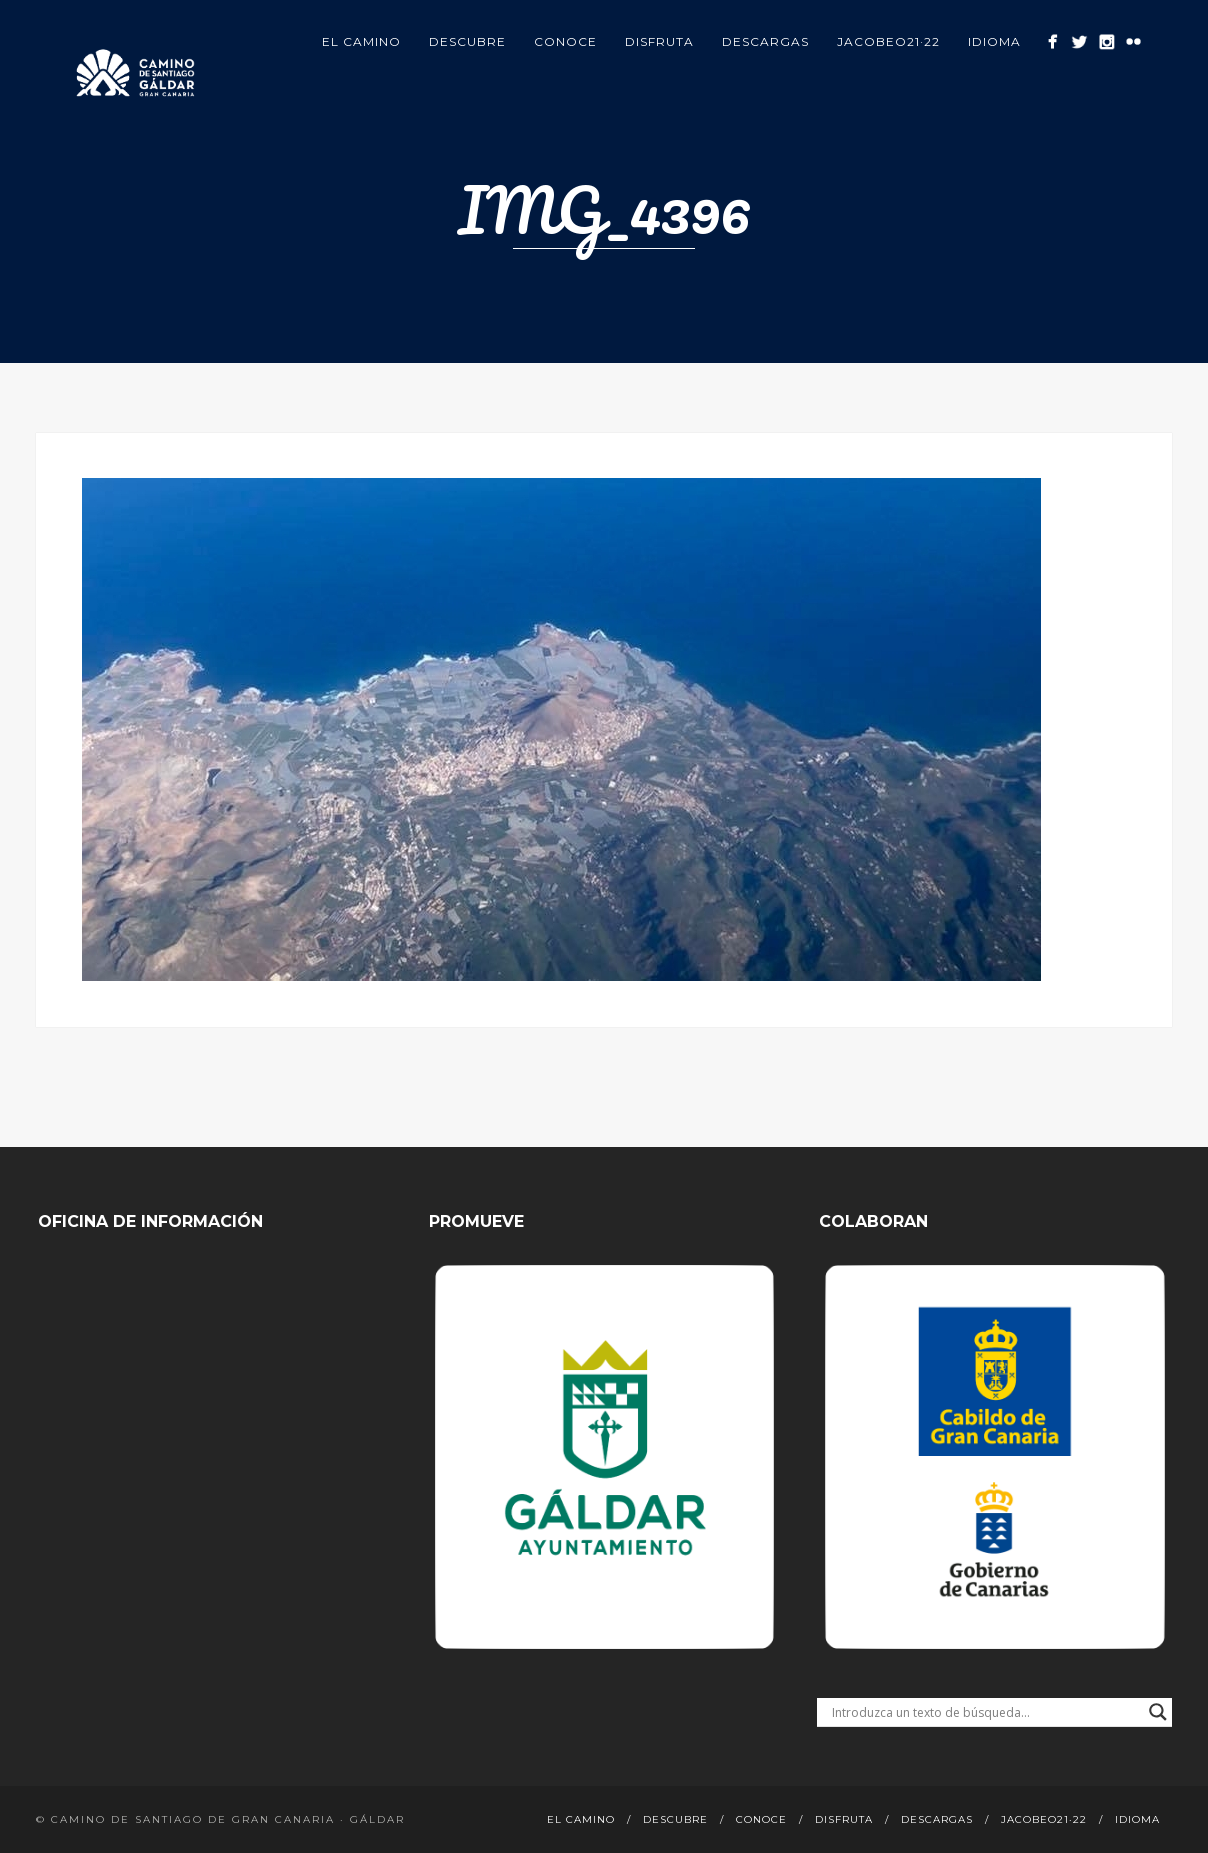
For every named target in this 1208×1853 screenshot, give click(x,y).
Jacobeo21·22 (888, 41)
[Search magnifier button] (1158, 1712)
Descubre (467, 41)
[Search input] (985, 1712)
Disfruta (659, 41)
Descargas (765, 41)
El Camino (361, 41)
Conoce (565, 41)
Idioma (994, 41)
